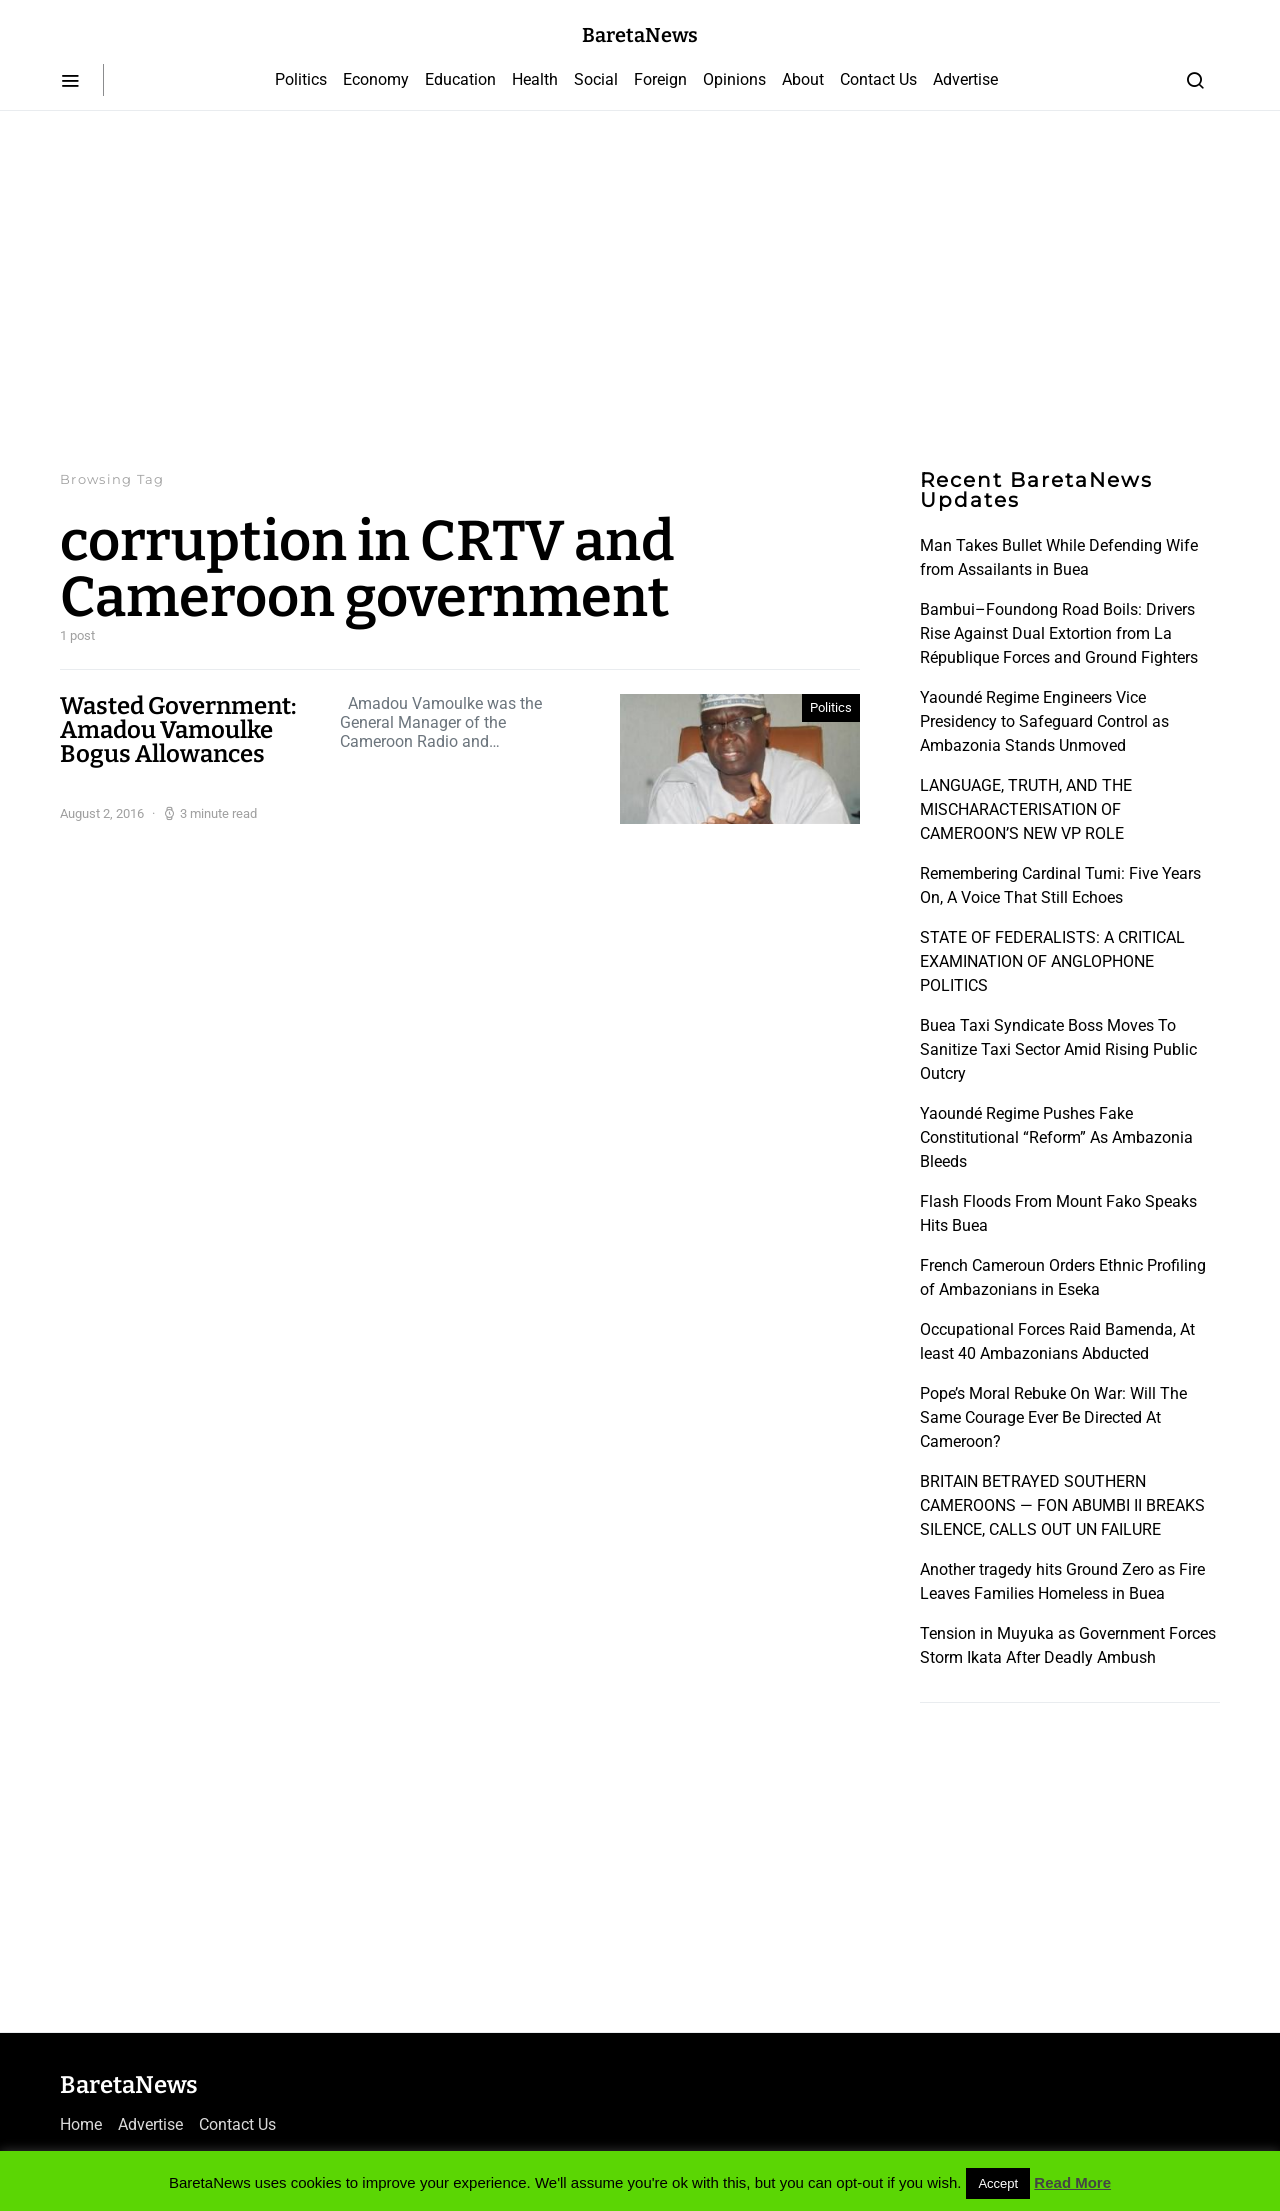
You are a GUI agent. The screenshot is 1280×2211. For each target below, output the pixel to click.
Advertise (965, 79)
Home (81, 2124)
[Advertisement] (640, 290)
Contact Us (878, 79)
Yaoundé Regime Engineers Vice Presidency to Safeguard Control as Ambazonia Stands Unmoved (1044, 721)
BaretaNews (640, 35)
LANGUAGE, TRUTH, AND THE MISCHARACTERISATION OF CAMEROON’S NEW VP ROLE (1026, 809)
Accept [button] (998, 2183)
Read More (1072, 2182)
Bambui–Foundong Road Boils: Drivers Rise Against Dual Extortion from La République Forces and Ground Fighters (1059, 633)
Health (535, 79)
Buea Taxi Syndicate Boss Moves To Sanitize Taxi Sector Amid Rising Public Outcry (1058, 1049)
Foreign (660, 79)
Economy (376, 79)
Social (596, 79)
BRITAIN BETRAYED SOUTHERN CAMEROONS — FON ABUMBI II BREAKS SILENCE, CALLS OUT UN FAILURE (1062, 1505)
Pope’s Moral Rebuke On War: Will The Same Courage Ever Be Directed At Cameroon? (1053, 1417)
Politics (301, 79)
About (803, 79)
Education (460, 79)
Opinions (734, 79)
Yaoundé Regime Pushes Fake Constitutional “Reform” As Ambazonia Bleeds (1056, 1137)
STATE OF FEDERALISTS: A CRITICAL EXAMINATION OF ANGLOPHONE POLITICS (1052, 961)
